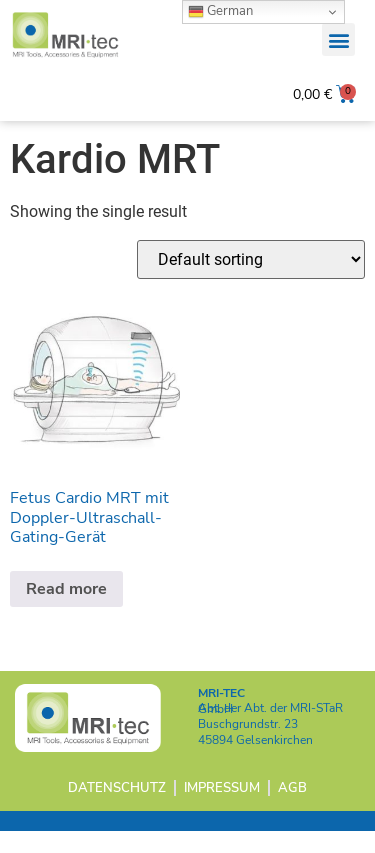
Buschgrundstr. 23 (248, 746)
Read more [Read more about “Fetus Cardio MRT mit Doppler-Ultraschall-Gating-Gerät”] (66, 610)
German (220, 11)
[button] (338, 39)
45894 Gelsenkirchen (255, 761)
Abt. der (270, 730)
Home (30, 132)
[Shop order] (251, 281)
